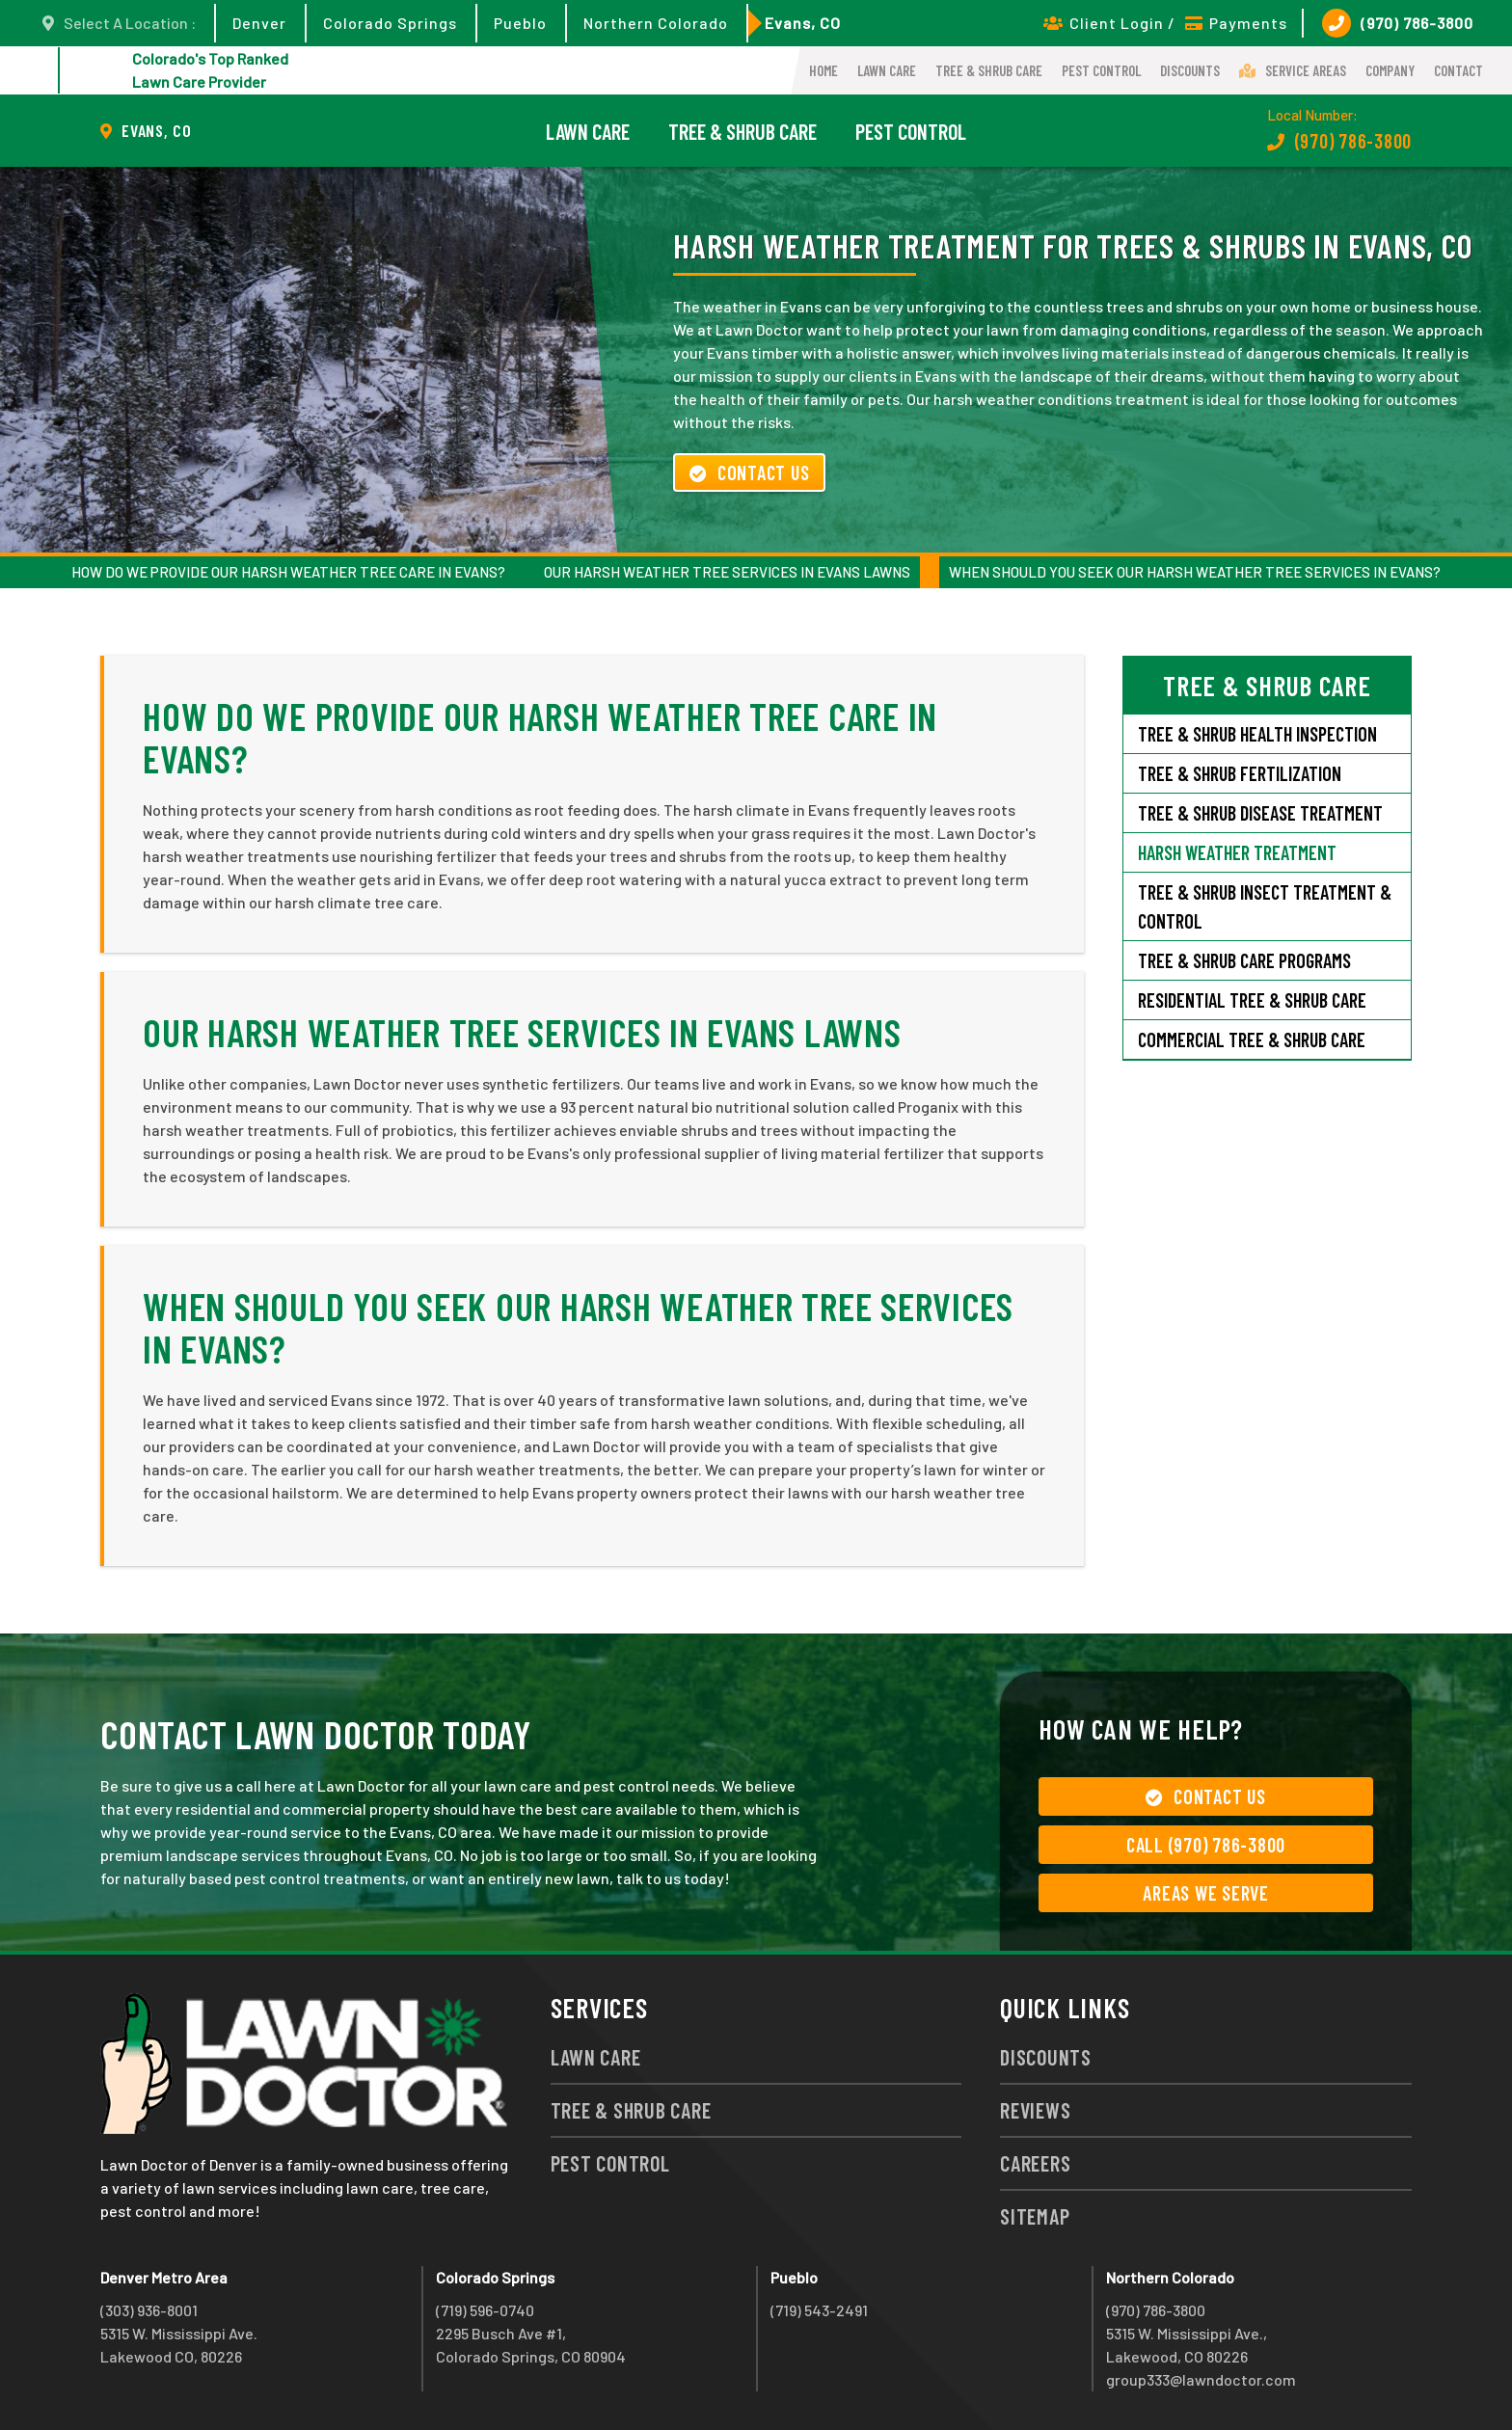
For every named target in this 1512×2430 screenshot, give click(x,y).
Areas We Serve (1206, 1892)
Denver (259, 23)
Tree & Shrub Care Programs (1244, 960)
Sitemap (1034, 2215)
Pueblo (520, 23)
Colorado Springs (390, 23)
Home (823, 70)
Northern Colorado (655, 23)
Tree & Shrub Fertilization (1239, 773)
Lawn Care (886, 70)
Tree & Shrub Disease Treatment (1260, 812)
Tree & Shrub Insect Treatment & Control (1264, 906)
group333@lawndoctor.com (1201, 2379)
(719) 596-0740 (485, 2310)
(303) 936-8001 (149, 2310)
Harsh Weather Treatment (1237, 852)
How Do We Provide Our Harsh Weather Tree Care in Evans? (288, 571)
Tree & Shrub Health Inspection (1257, 733)
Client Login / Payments (1165, 23)
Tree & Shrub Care (988, 70)
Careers (1035, 2162)
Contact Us (749, 472)
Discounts (1190, 70)
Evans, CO (803, 23)
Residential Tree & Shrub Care (1252, 1000)
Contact (1458, 70)
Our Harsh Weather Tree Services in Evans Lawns (727, 571)
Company (1390, 70)
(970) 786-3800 (1397, 23)
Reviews (1035, 2109)
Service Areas (1292, 70)
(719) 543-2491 (819, 2310)
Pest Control (1101, 70)
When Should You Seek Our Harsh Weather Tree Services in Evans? (1195, 571)
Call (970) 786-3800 (1205, 1844)
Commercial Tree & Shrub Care (1251, 1039)
